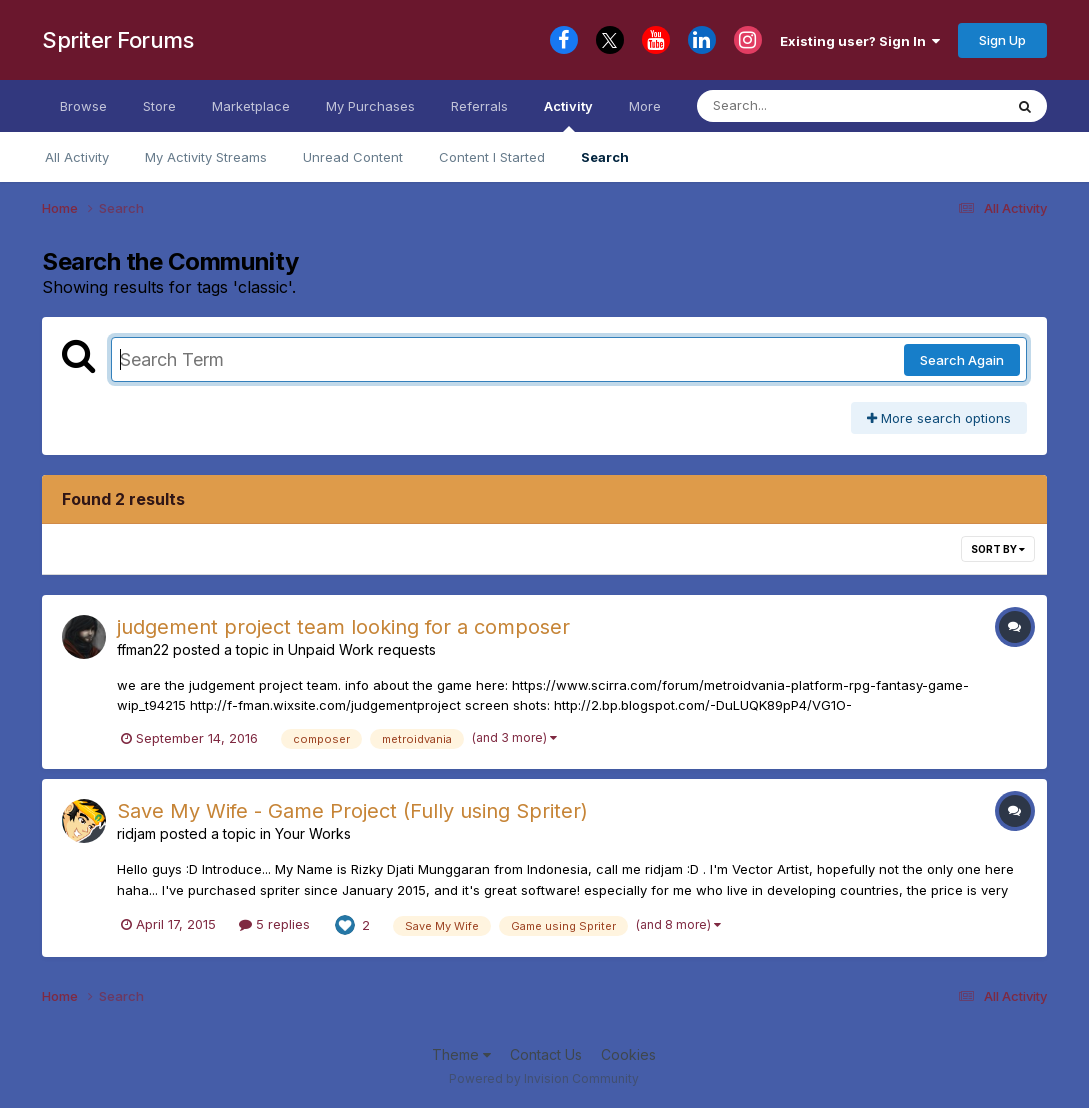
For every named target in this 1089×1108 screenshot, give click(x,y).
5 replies (274, 924)
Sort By (998, 549)
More (645, 106)
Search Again (962, 360)
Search (605, 157)
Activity (568, 115)
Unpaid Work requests (362, 649)
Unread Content (353, 157)
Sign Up (1002, 40)
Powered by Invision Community (544, 1078)
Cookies (628, 1054)
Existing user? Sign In (860, 41)
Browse (83, 106)
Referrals (479, 106)
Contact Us (546, 1054)
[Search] (795, 106)
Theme (461, 1054)
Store (159, 106)
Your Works (313, 833)
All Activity (77, 157)
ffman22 (143, 649)
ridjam (136, 833)
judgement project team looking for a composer (343, 627)
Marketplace (251, 106)
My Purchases (370, 106)
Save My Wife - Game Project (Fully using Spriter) (352, 811)
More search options (939, 418)
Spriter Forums (117, 40)
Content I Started (492, 157)
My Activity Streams (206, 157)
